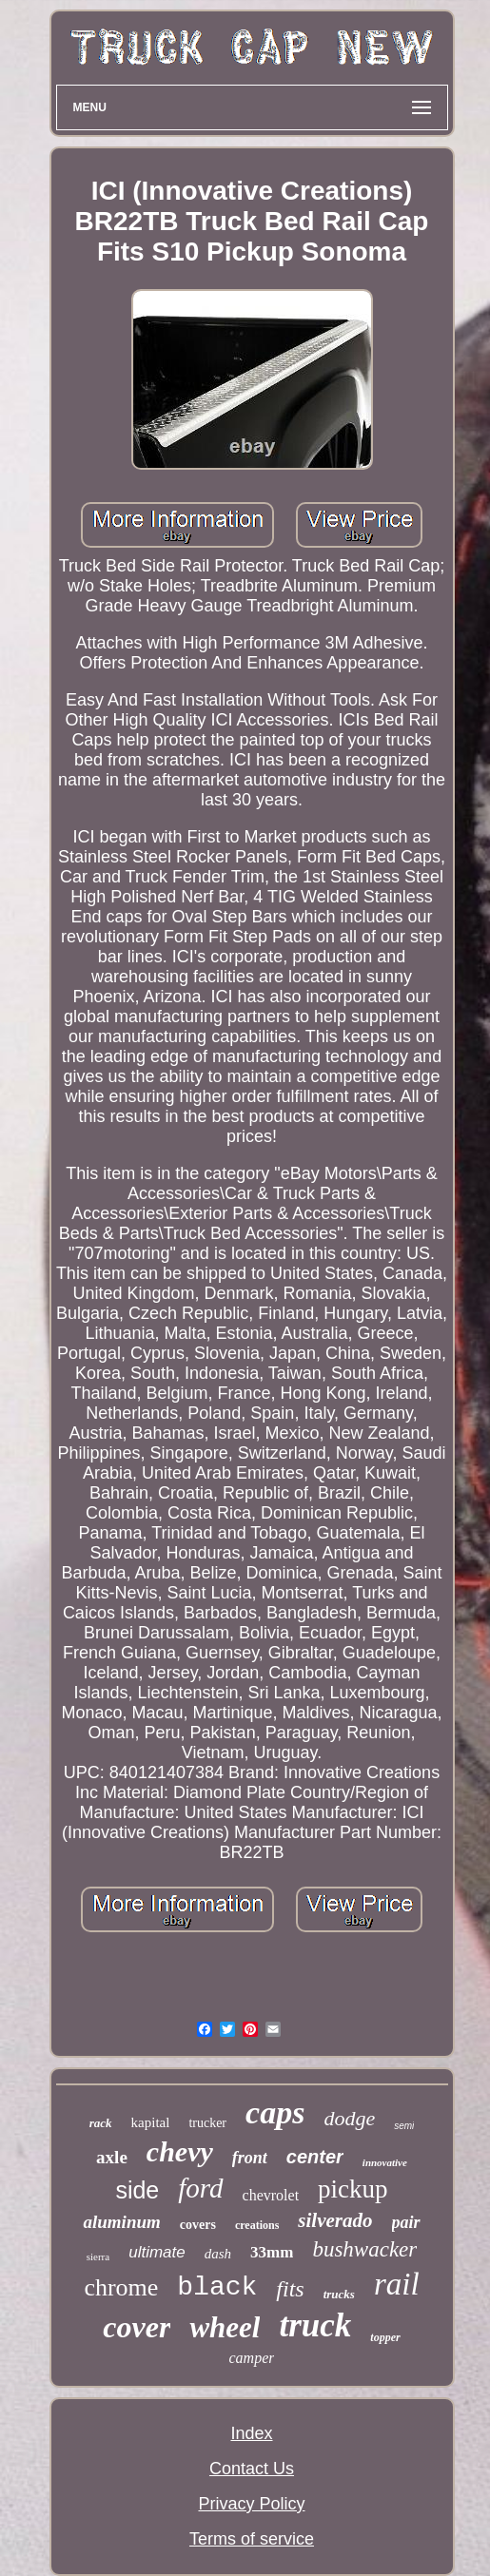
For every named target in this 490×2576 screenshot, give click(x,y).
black (217, 2287)
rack (100, 2123)
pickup (353, 2189)
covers (198, 2225)
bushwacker (364, 2249)
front (249, 2157)
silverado (335, 2220)
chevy (180, 2151)
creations (257, 2225)
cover (136, 2327)
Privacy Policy (251, 2503)
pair (406, 2222)
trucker (207, 2123)
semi (404, 2126)
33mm (271, 2252)
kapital (150, 2122)
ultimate (157, 2252)
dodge (349, 2118)
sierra (98, 2256)
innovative (385, 2162)
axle (111, 2157)
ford (200, 2188)
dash (218, 2253)
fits (290, 2288)
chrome (121, 2287)
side (137, 2190)
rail (397, 2284)
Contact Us (251, 2468)
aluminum (121, 2222)
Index (251, 2433)
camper (252, 2358)
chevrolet (271, 2195)
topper (385, 2337)
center (314, 2156)
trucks (339, 2294)
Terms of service (251, 2538)
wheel (224, 2327)
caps (274, 2112)
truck (315, 2325)
